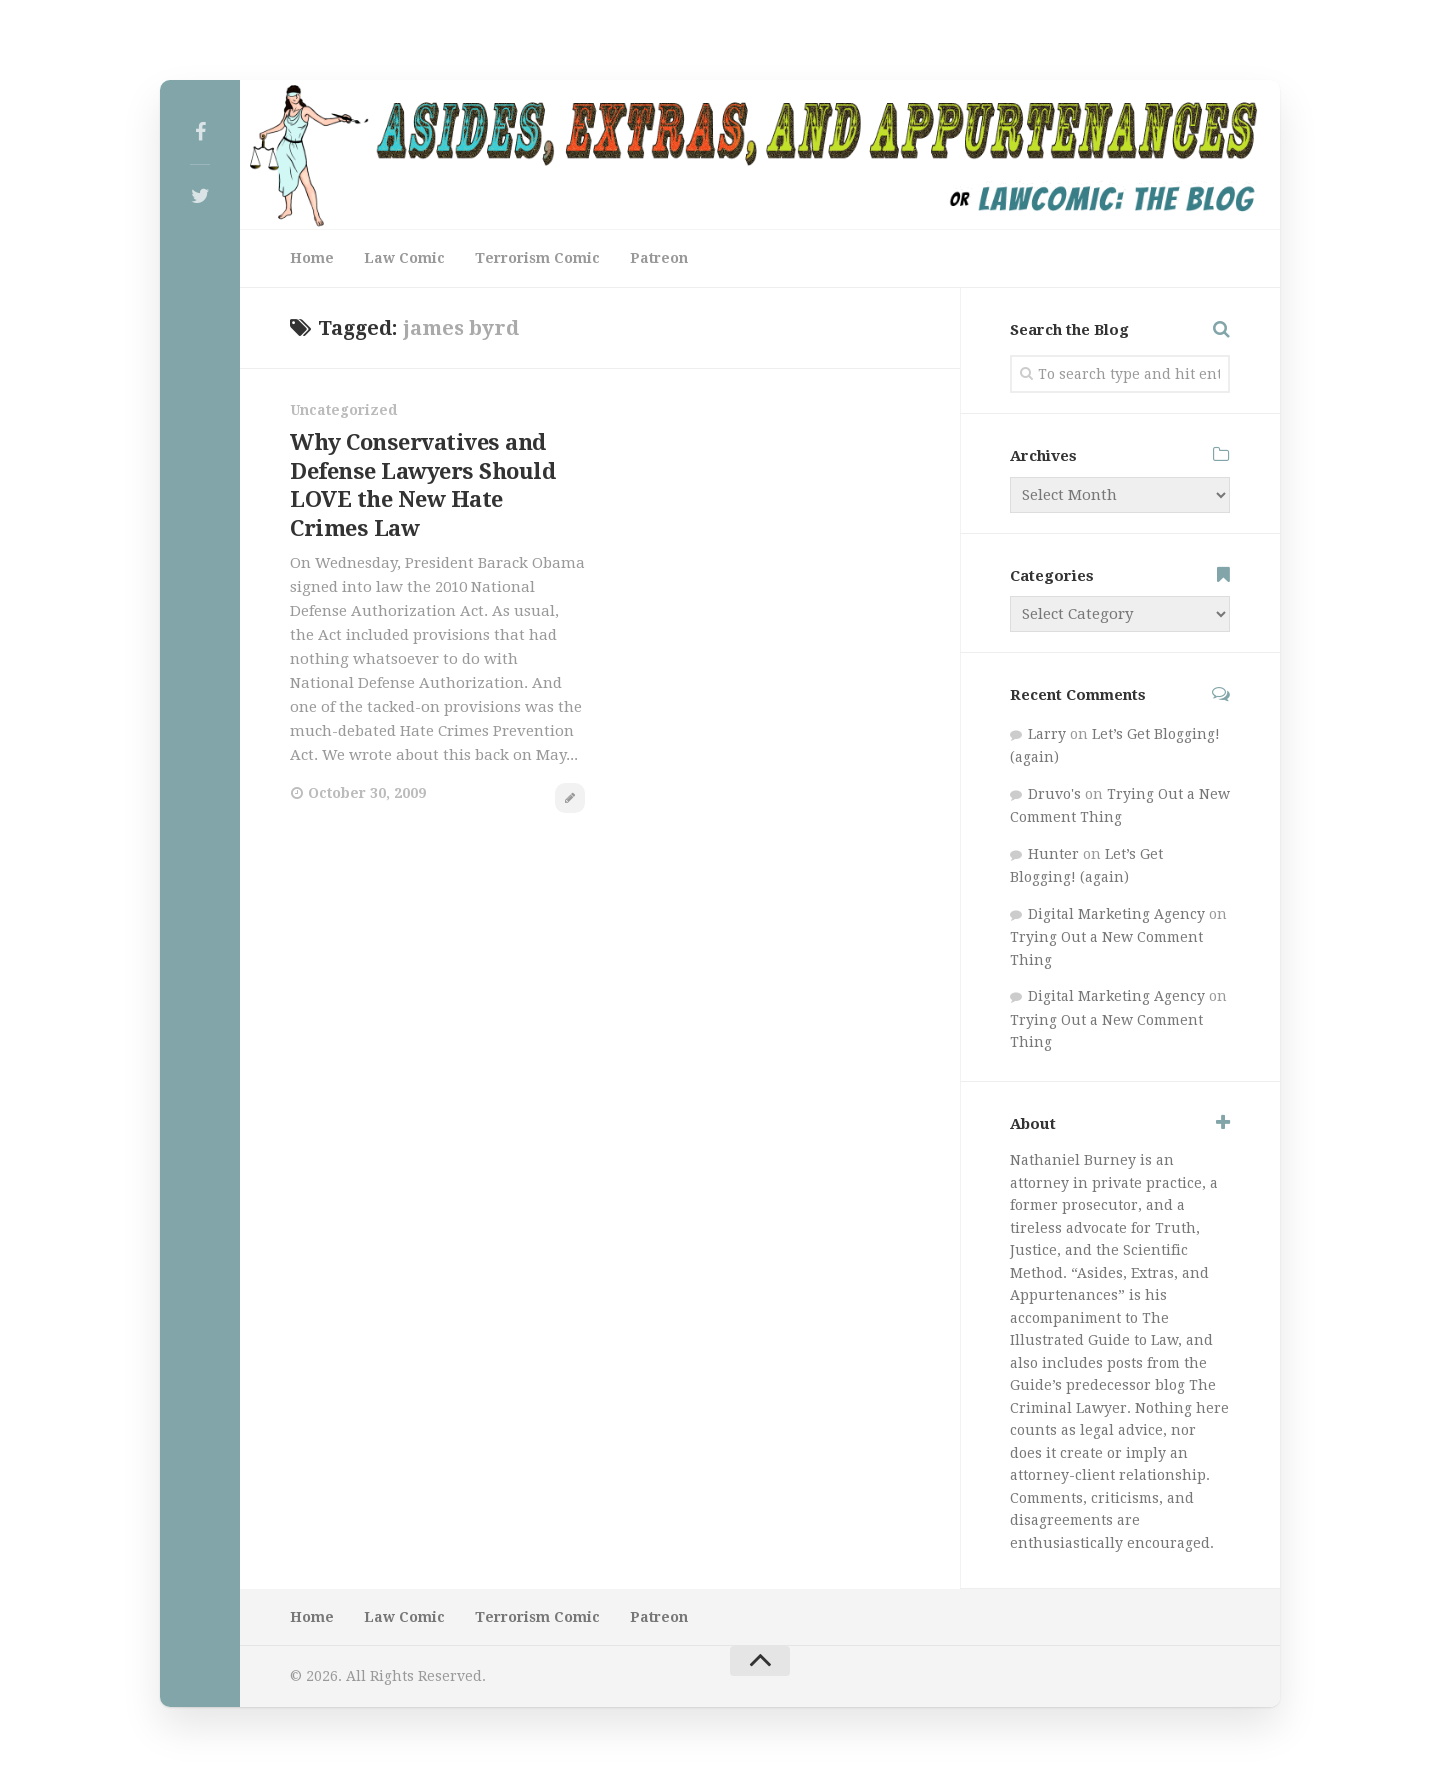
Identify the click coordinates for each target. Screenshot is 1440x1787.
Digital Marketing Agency (1116, 914)
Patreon (659, 258)
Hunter (1053, 854)
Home (312, 258)
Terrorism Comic (537, 258)
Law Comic (404, 258)
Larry (1047, 734)
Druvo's (1054, 794)
